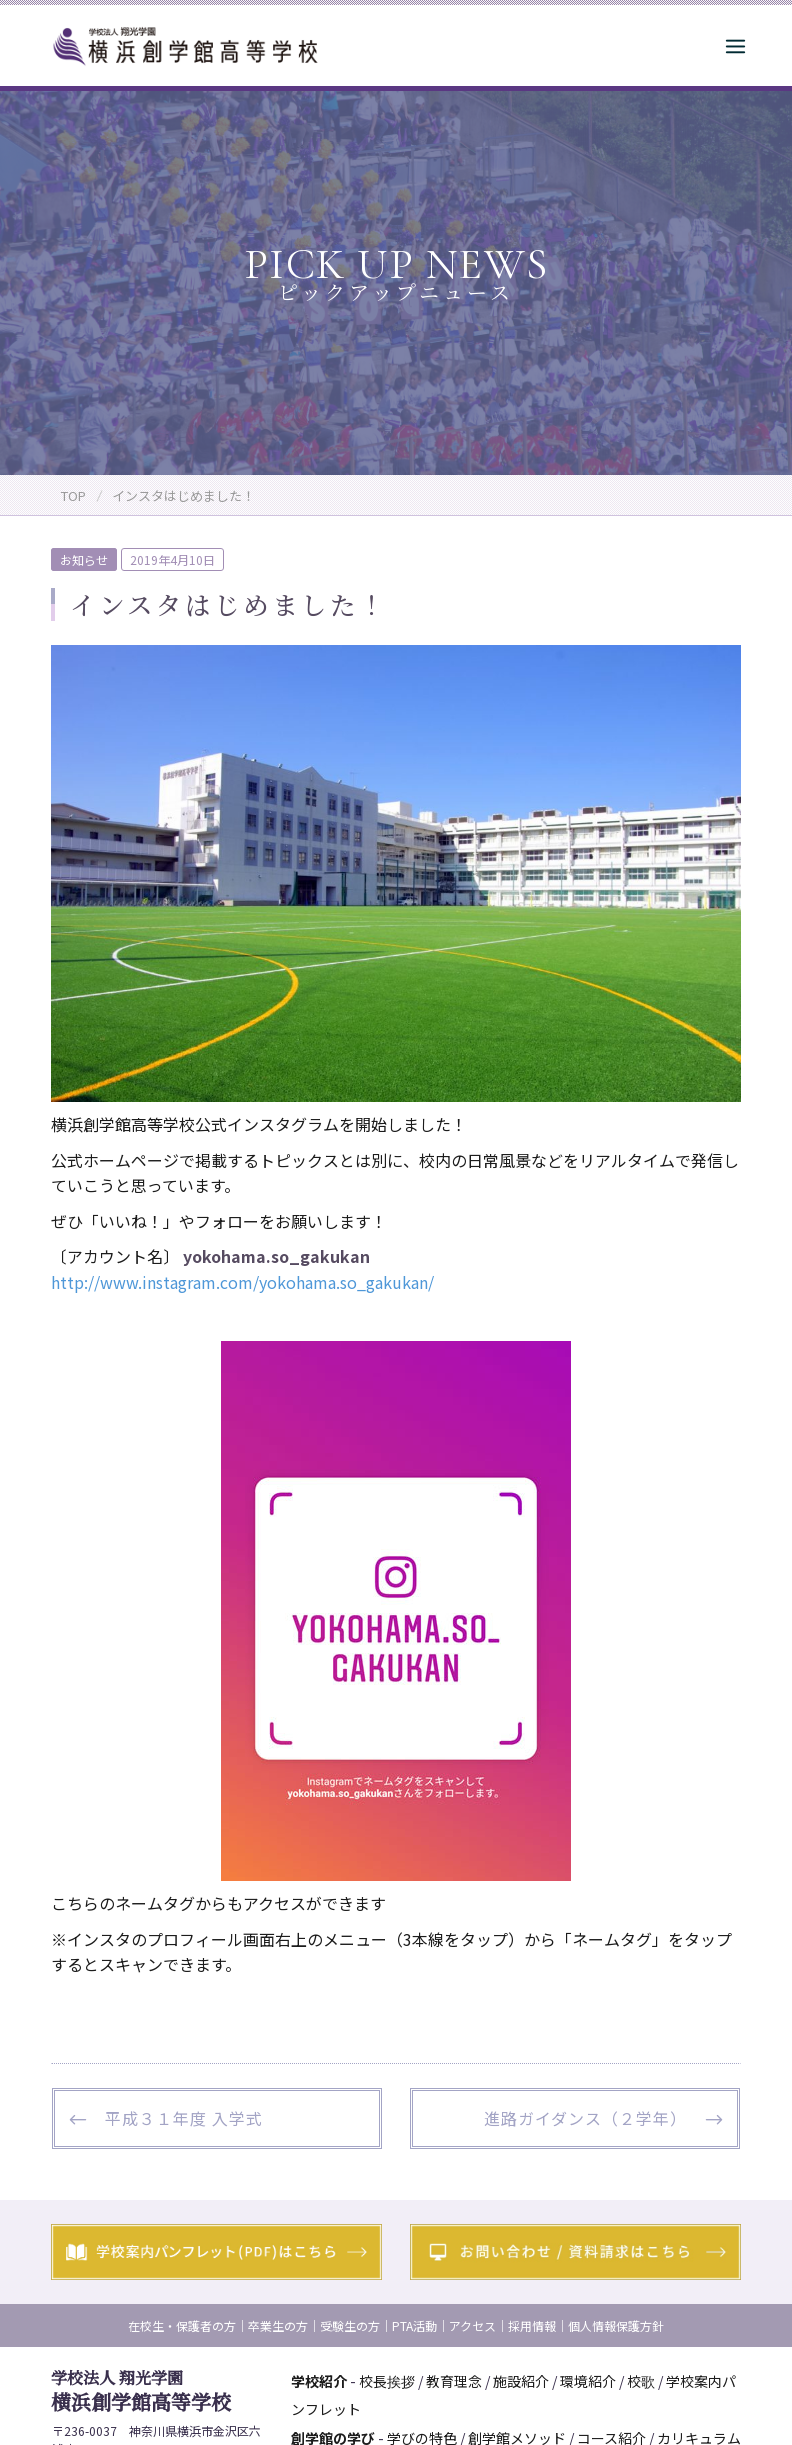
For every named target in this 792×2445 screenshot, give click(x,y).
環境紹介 (588, 2381)
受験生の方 (350, 2325)
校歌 (641, 2381)
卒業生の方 (278, 2325)
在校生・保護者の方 (182, 2325)
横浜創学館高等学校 (141, 2391)
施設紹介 (521, 2381)
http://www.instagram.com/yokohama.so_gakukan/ (242, 1282)
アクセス (472, 2325)
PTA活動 (414, 2325)
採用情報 (532, 2325)
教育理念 (454, 2381)
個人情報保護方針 (616, 2325)
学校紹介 (319, 2381)
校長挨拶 (387, 2381)
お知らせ (84, 559)
